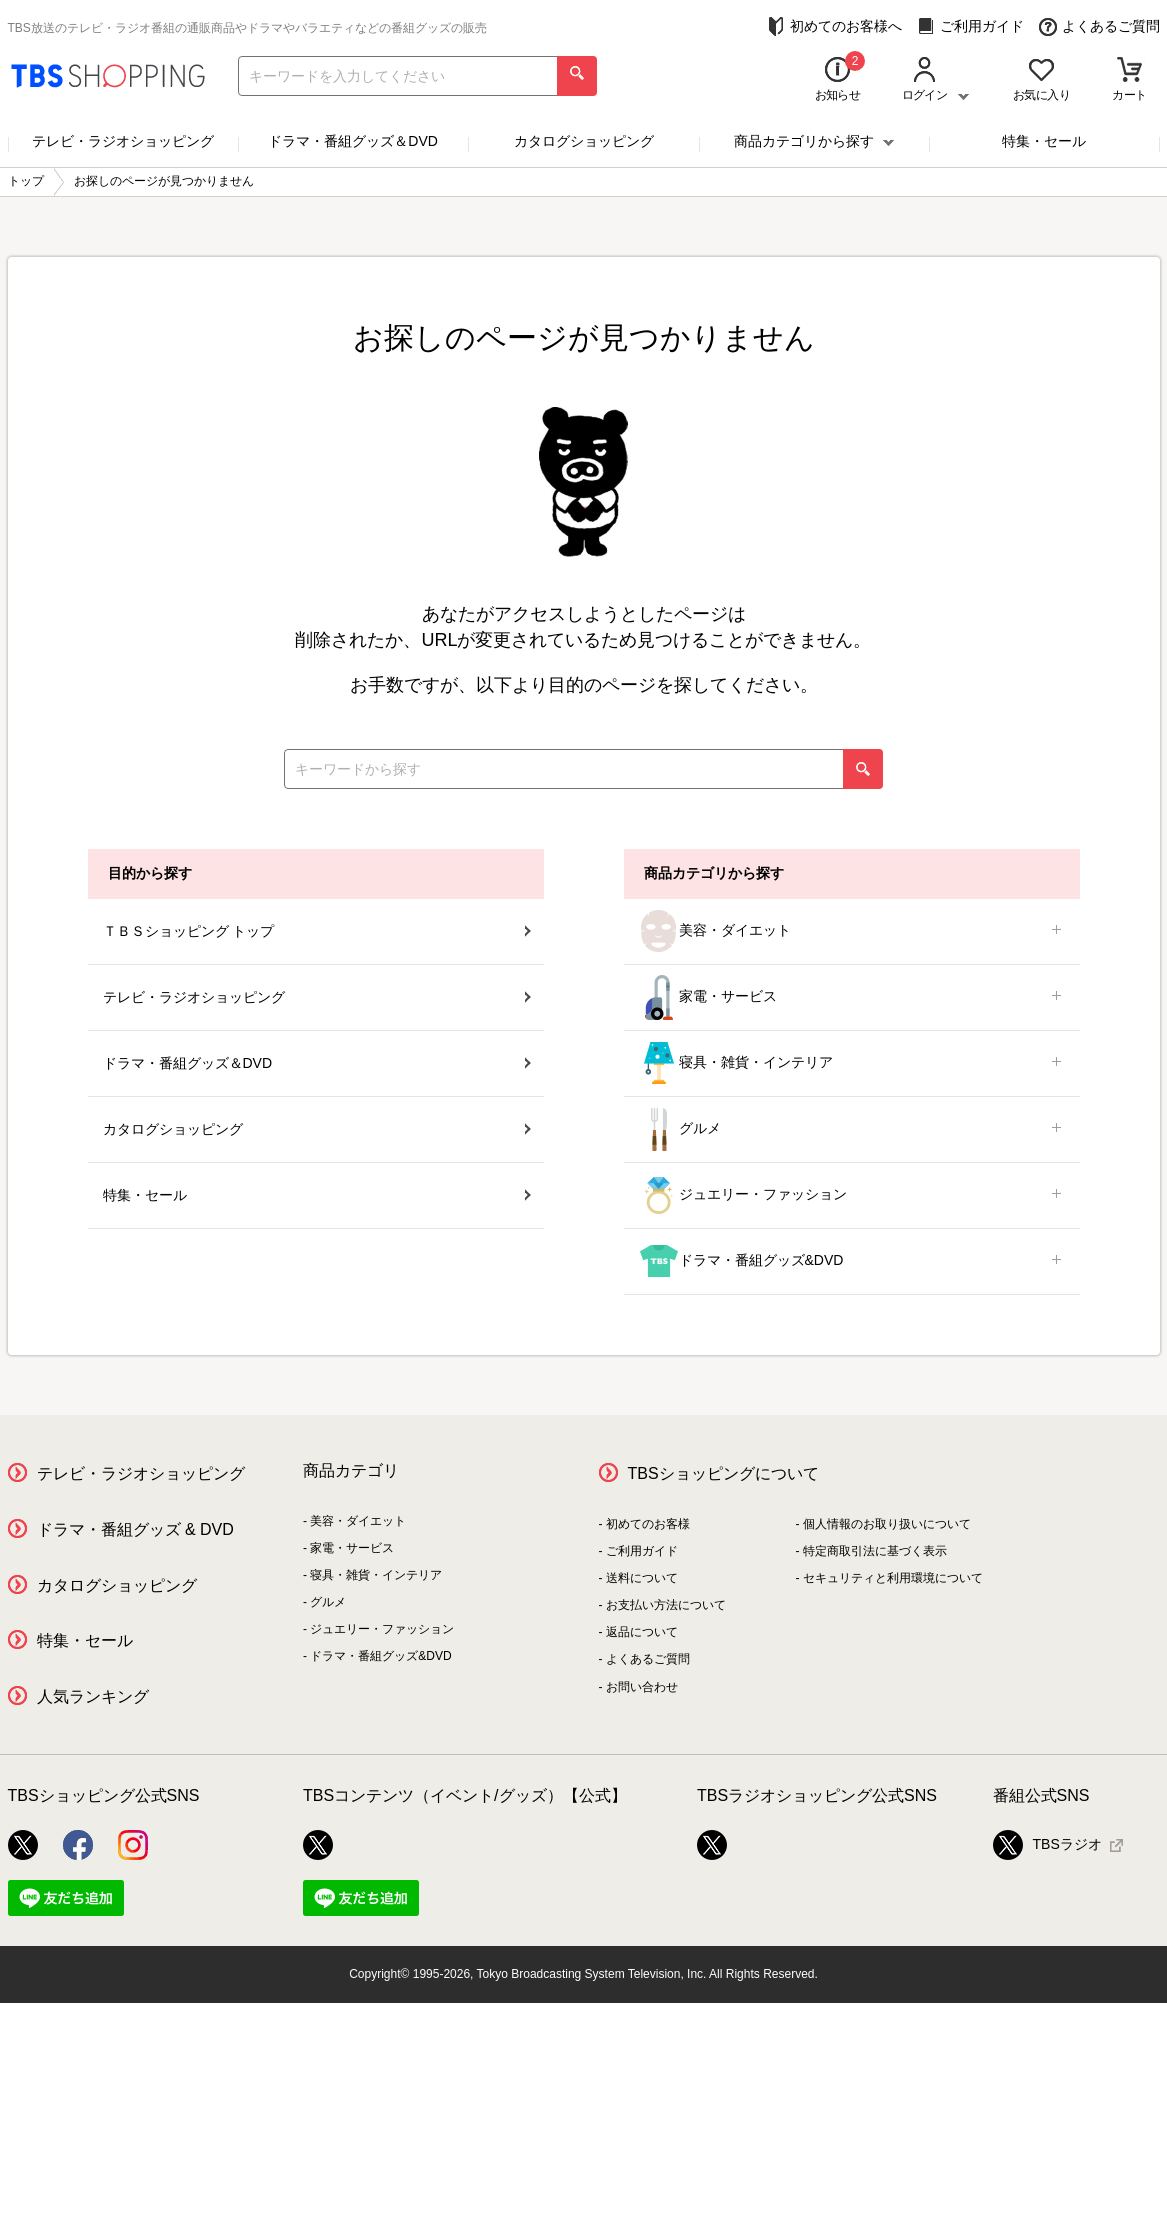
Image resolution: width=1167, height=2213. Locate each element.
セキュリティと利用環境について (893, 1578)
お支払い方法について (666, 1605)
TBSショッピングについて (723, 1473)
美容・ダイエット (852, 931)
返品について (642, 1632)
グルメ (852, 1129)
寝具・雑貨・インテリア (852, 1063)
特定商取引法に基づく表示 (875, 1551)
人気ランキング (93, 1696)
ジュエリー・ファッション (852, 1195)
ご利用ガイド (970, 26)
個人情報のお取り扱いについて (887, 1524)
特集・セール (1044, 141)
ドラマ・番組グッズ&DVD (852, 1261)
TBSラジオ (1047, 1845)
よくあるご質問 (1099, 26)
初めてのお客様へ (834, 26)
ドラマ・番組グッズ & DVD (135, 1529)
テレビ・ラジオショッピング (123, 141)
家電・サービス (852, 997)
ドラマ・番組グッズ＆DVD (353, 141)
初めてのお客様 (648, 1524)
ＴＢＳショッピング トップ (317, 931)
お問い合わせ (642, 1687)
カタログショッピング (584, 141)
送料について (642, 1578)
